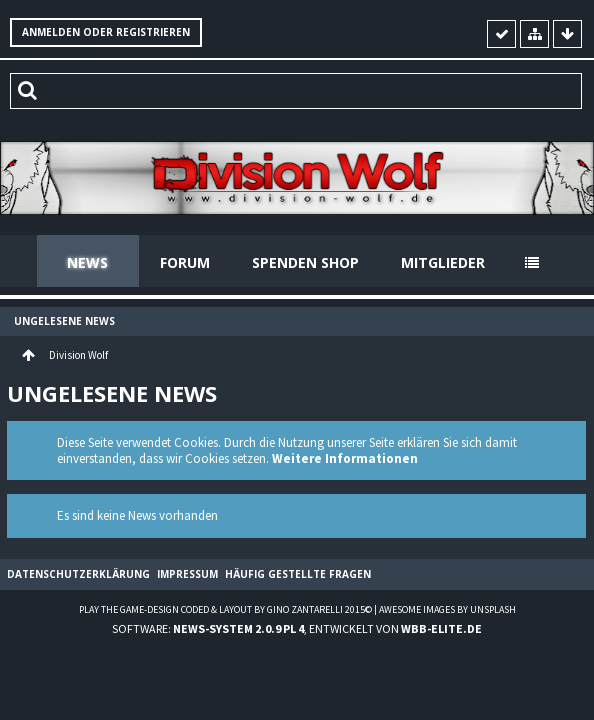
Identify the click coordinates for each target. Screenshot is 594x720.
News (87, 262)
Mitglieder (443, 262)
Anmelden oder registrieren (106, 32)
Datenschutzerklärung (78, 574)
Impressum (187, 574)
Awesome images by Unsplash (447, 609)
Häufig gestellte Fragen (298, 574)
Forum (185, 262)
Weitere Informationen (345, 458)
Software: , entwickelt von (297, 628)
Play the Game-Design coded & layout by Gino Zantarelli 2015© (225, 609)
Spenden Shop (305, 262)
